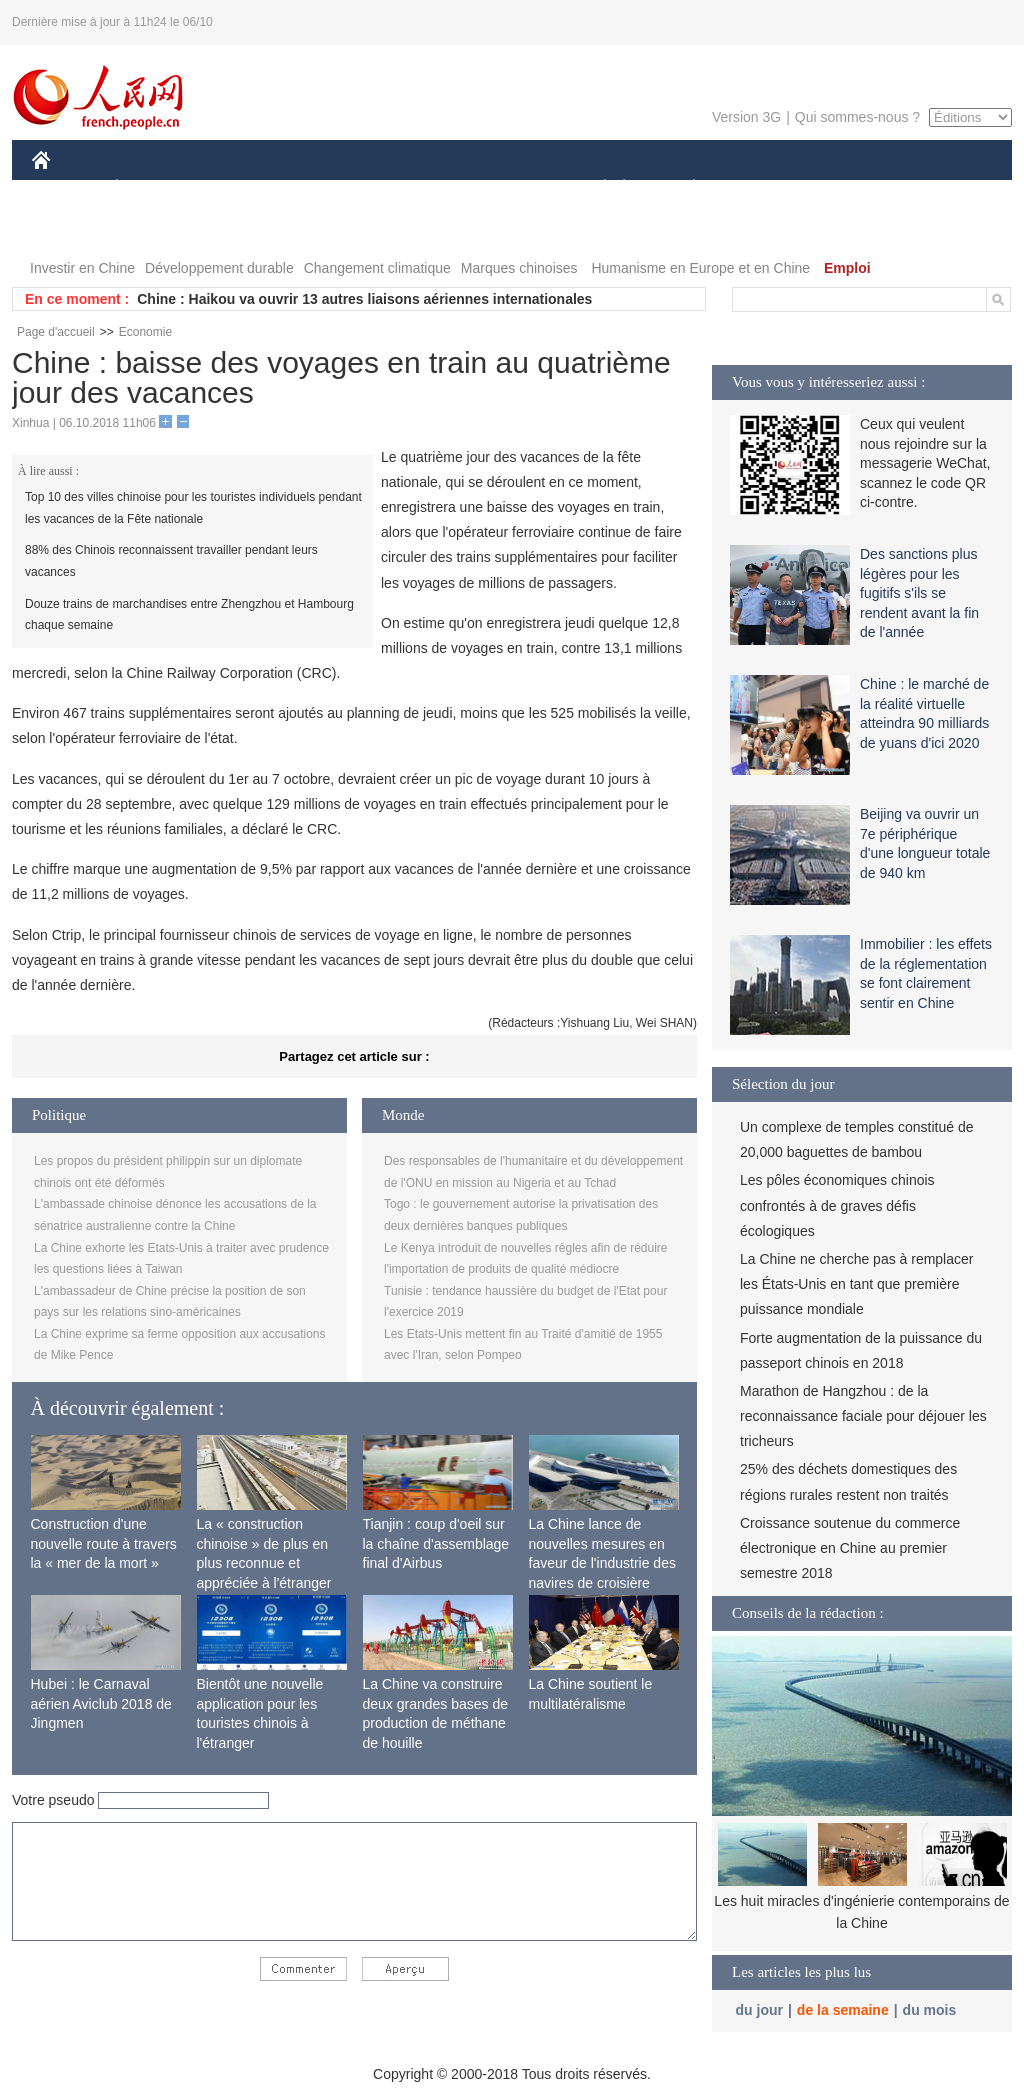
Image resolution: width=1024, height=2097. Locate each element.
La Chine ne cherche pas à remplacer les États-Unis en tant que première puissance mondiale (856, 1284)
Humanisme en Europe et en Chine (700, 268)
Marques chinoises (519, 268)
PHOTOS (941, 188)
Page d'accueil (56, 332)
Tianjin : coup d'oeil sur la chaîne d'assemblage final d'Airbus (436, 1543)
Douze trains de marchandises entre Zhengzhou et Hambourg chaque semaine (189, 615)
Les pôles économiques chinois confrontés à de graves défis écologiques (837, 1205)
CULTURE (506, 188)
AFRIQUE (328, 188)
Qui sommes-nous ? (857, 117)
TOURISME (849, 188)
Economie (145, 332)
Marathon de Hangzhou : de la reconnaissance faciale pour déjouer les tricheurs (863, 1416)
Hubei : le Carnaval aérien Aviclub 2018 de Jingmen (101, 1703)
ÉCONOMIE (153, 188)
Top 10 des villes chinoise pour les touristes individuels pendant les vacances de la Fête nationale (193, 508)
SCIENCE (416, 188)
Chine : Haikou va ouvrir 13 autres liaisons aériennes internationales (364, 299)
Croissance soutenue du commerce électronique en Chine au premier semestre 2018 (850, 1548)
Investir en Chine (82, 268)
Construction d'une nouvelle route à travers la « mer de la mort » (104, 1543)
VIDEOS (71, 228)
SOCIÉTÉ (595, 188)
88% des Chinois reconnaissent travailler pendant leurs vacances (171, 561)
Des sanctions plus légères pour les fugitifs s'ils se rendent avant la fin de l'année (919, 593)
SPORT (763, 188)
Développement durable (219, 268)
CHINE (66, 188)
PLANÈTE (683, 188)
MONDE (244, 188)
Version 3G (746, 117)
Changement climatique (377, 268)
